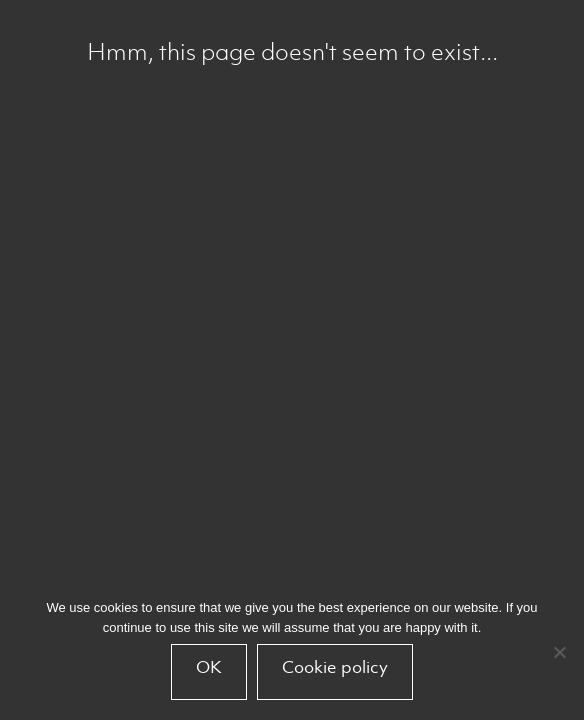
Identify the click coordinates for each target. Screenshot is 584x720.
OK (209, 667)
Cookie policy (335, 667)
